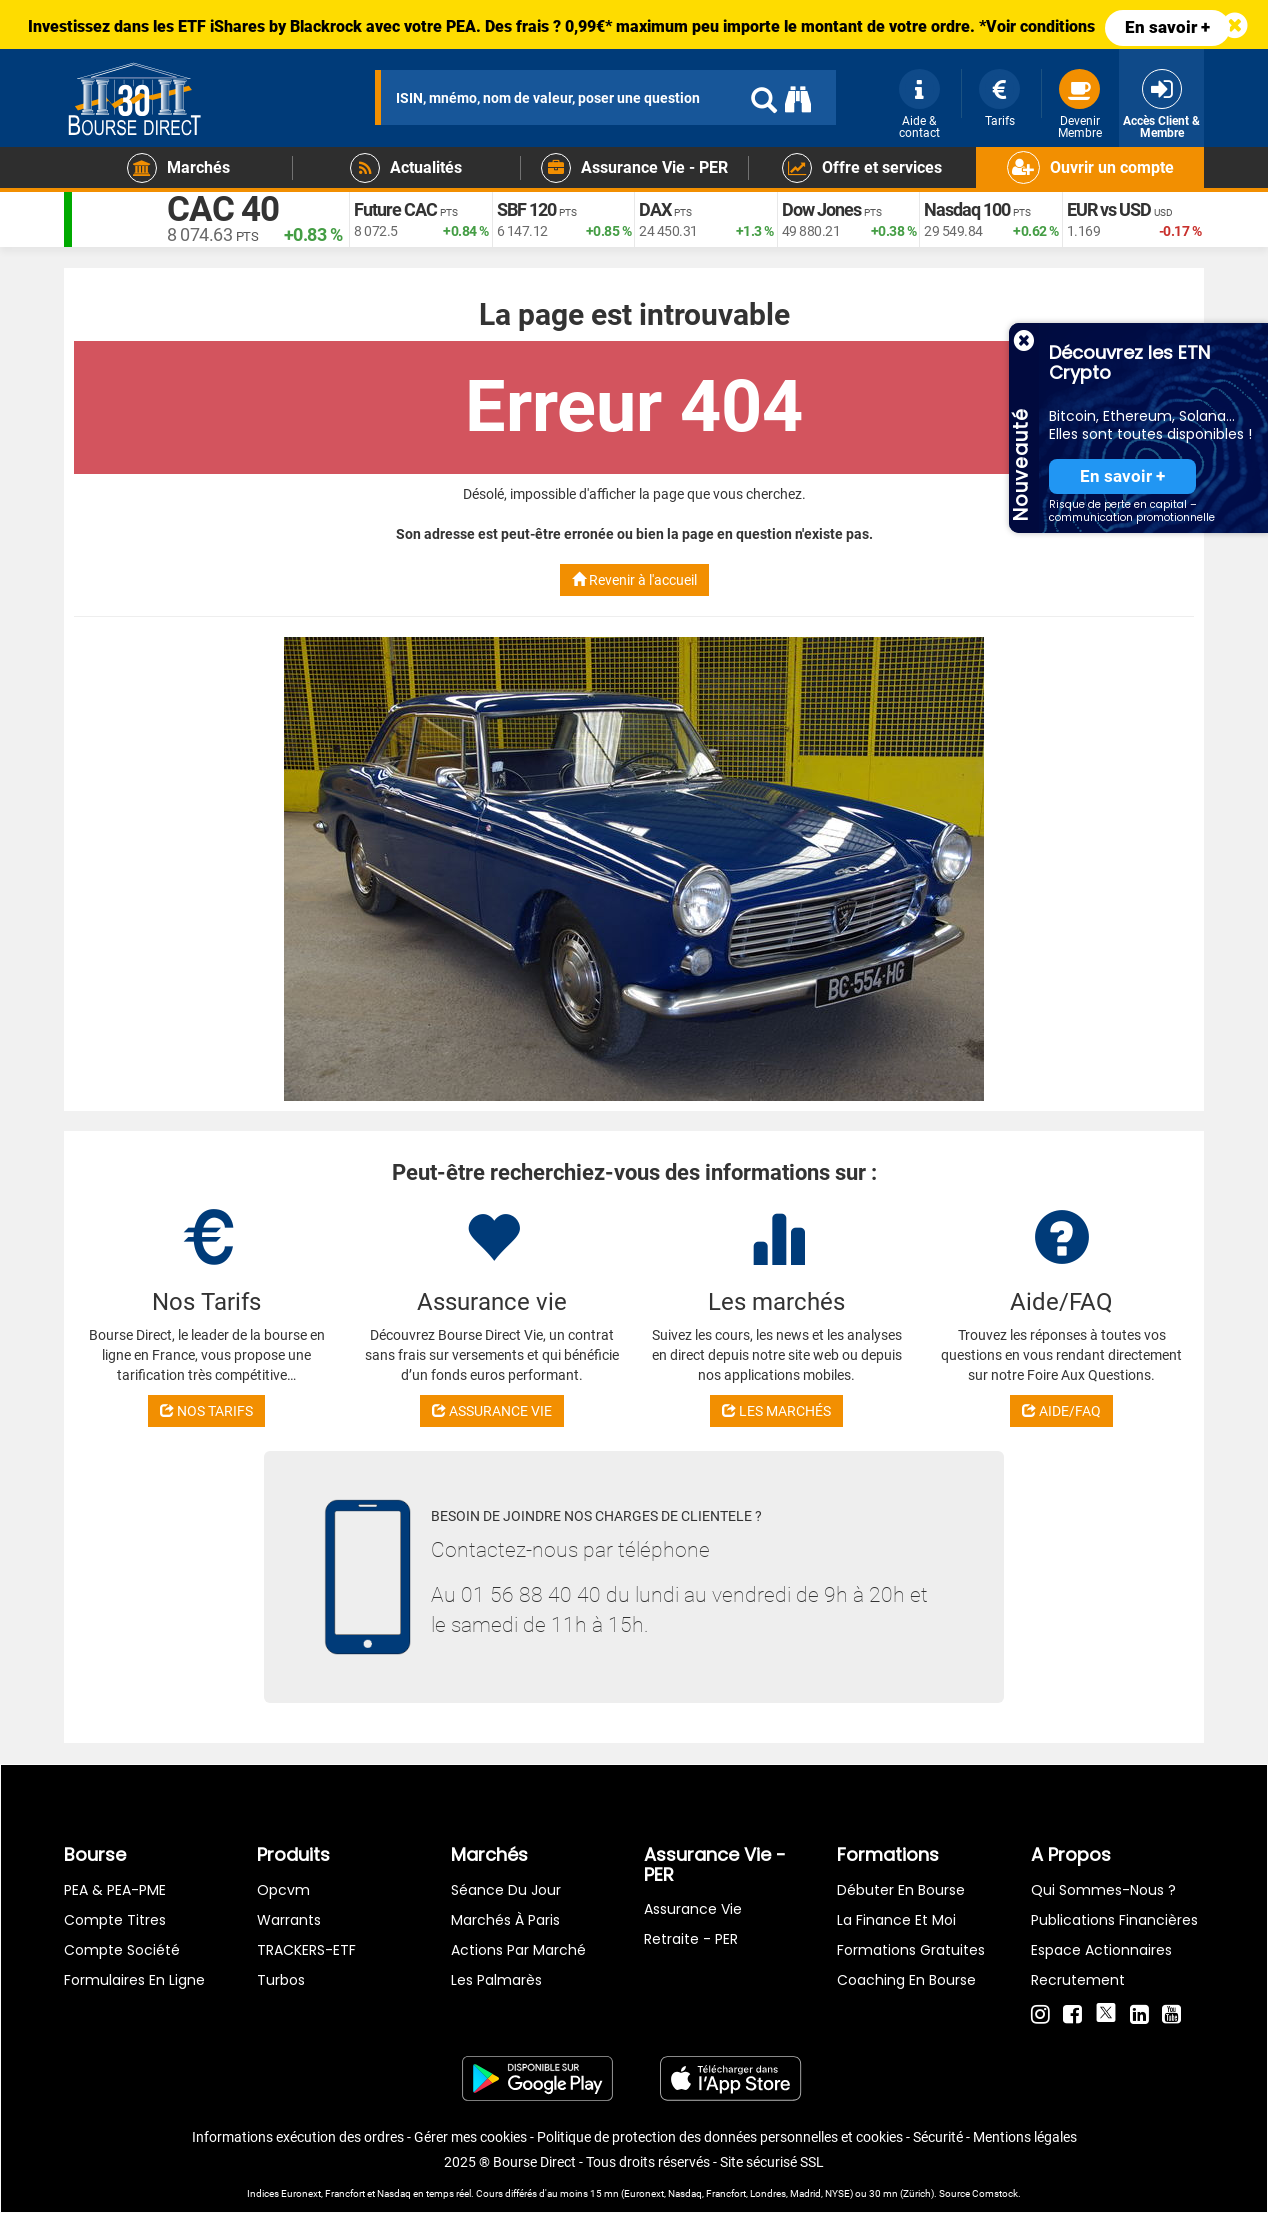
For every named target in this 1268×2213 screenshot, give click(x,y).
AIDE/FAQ (1061, 1411)
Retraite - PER (691, 1939)
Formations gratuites (911, 1950)
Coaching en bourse (906, 1980)
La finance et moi (896, 1920)
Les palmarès (496, 1980)
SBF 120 (526, 210)
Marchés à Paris (505, 1920)
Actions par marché (518, 1950)
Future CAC (395, 210)
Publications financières (1114, 1920)
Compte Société (122, 1950)
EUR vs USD (1109, 210)
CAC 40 (225, 210)
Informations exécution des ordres (298, 2137)
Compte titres (115, 1920)
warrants (289, 1920)
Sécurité (938, 2137)
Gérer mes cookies (470, 2137)
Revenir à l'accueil (634, 580)
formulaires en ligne (134, 1980)
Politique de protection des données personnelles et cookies (720, 2137)
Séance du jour (506, 1890)
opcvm (283, 1890)
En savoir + (1167, 27)
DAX (655, 210)
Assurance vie (693, 1909)
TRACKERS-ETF (306, 1950)
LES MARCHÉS (776, 1411)
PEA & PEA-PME (115, 1890)
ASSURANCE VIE (492, 1411)
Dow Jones (821, 210)
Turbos (281, 1980)
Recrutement (1078, 1980)
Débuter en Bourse (901, 1890)
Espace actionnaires (1101, 1950)
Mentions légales (1025, 2137)
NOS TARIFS (206, 1411)
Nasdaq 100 (967, 210)
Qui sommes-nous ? (1103, 1890)
